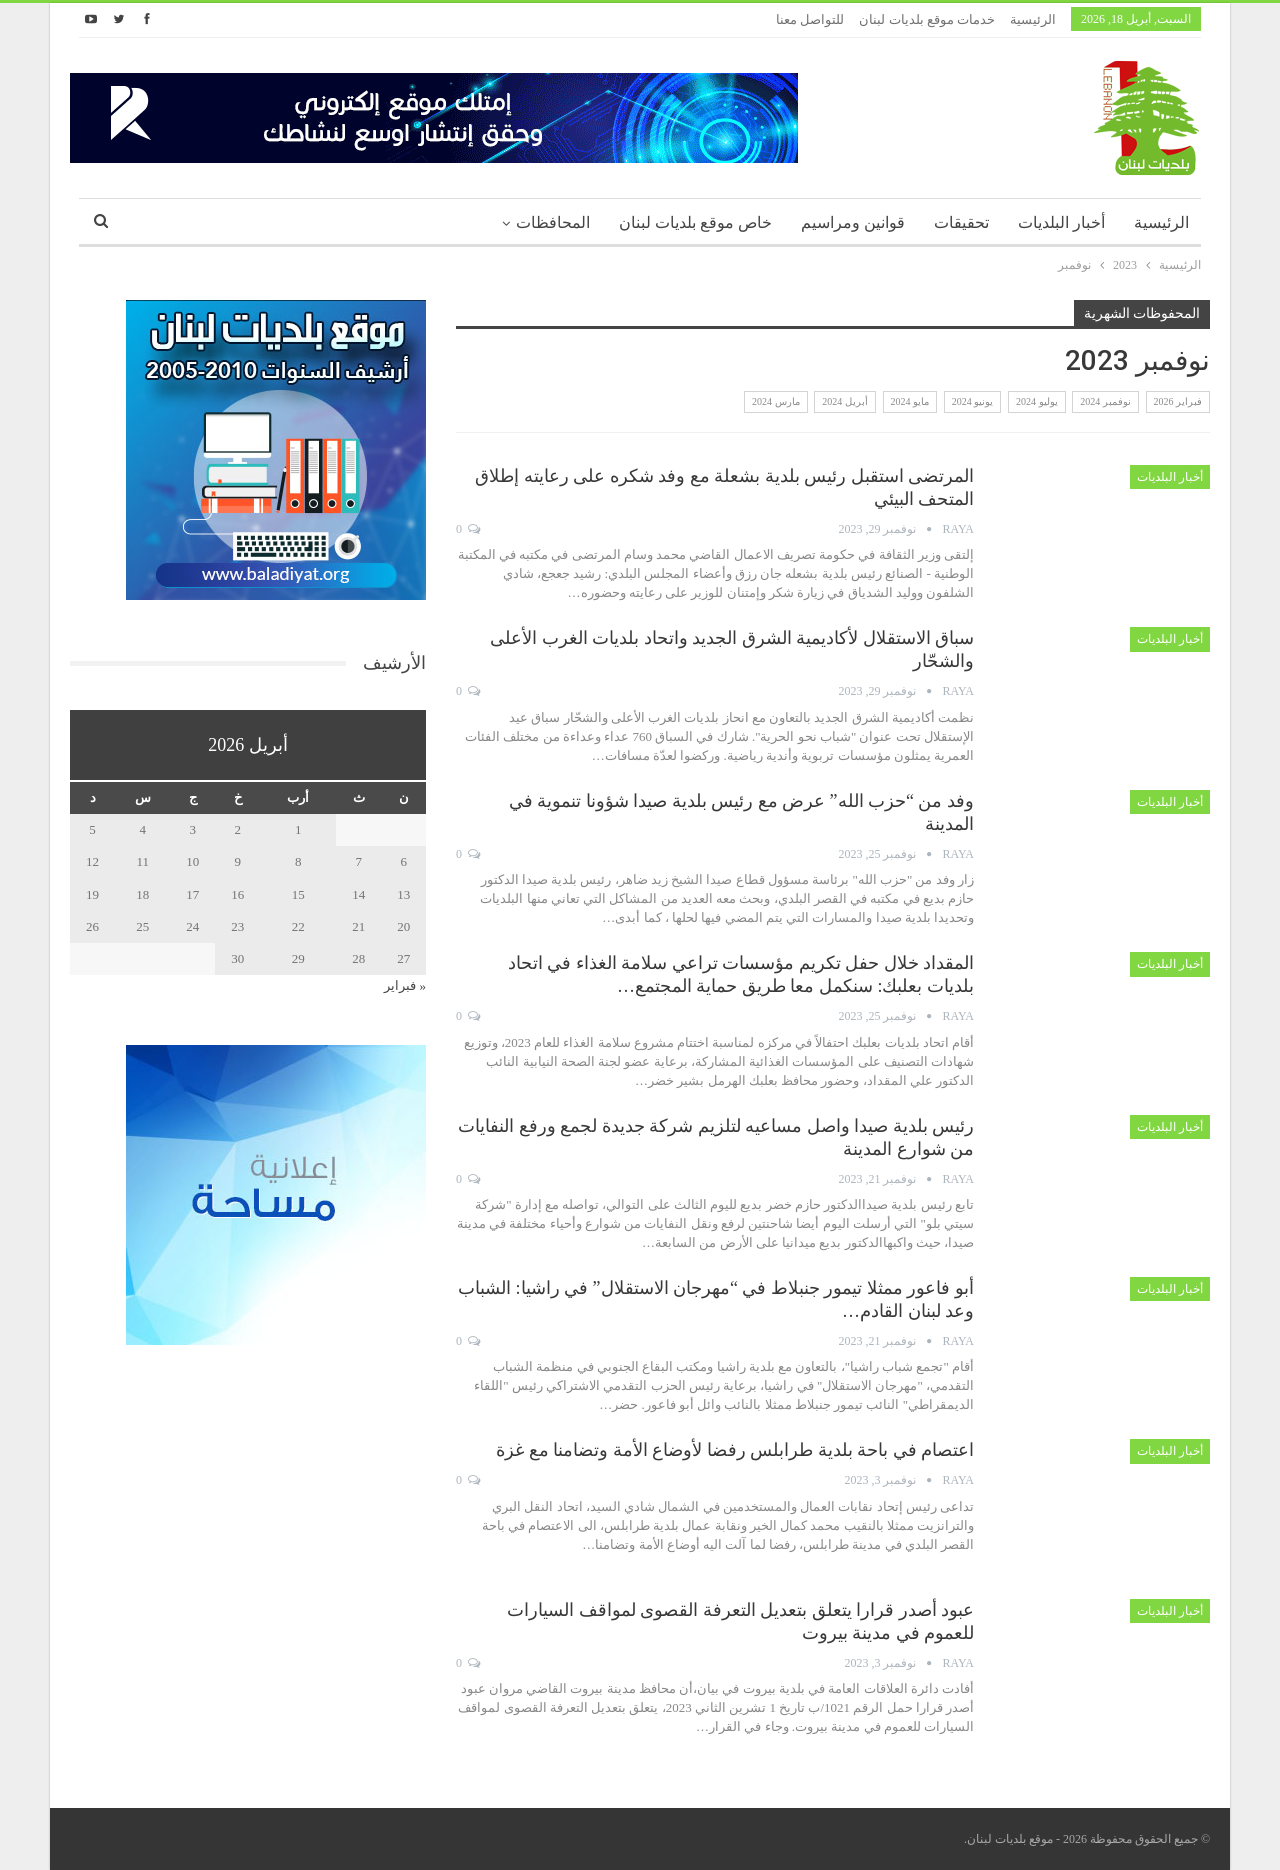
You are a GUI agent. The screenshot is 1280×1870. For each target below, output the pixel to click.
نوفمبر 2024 (1105, 401)
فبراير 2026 (1178, 401)
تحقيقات (961, 222)
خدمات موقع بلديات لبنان (927, 19)
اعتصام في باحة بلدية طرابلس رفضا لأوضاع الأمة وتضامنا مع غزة (735, 1450)
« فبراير (405, 985)
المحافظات (553, 222)
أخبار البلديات (1061, 222)
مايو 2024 (910, 401)
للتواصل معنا (810, 19)
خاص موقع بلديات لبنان (695, 222)
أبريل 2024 (845, 401)
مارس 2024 (776, 401)
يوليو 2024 (1037, 401)
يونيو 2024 (973, 401)
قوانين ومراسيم (853, 222)
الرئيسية (1033, 19)
